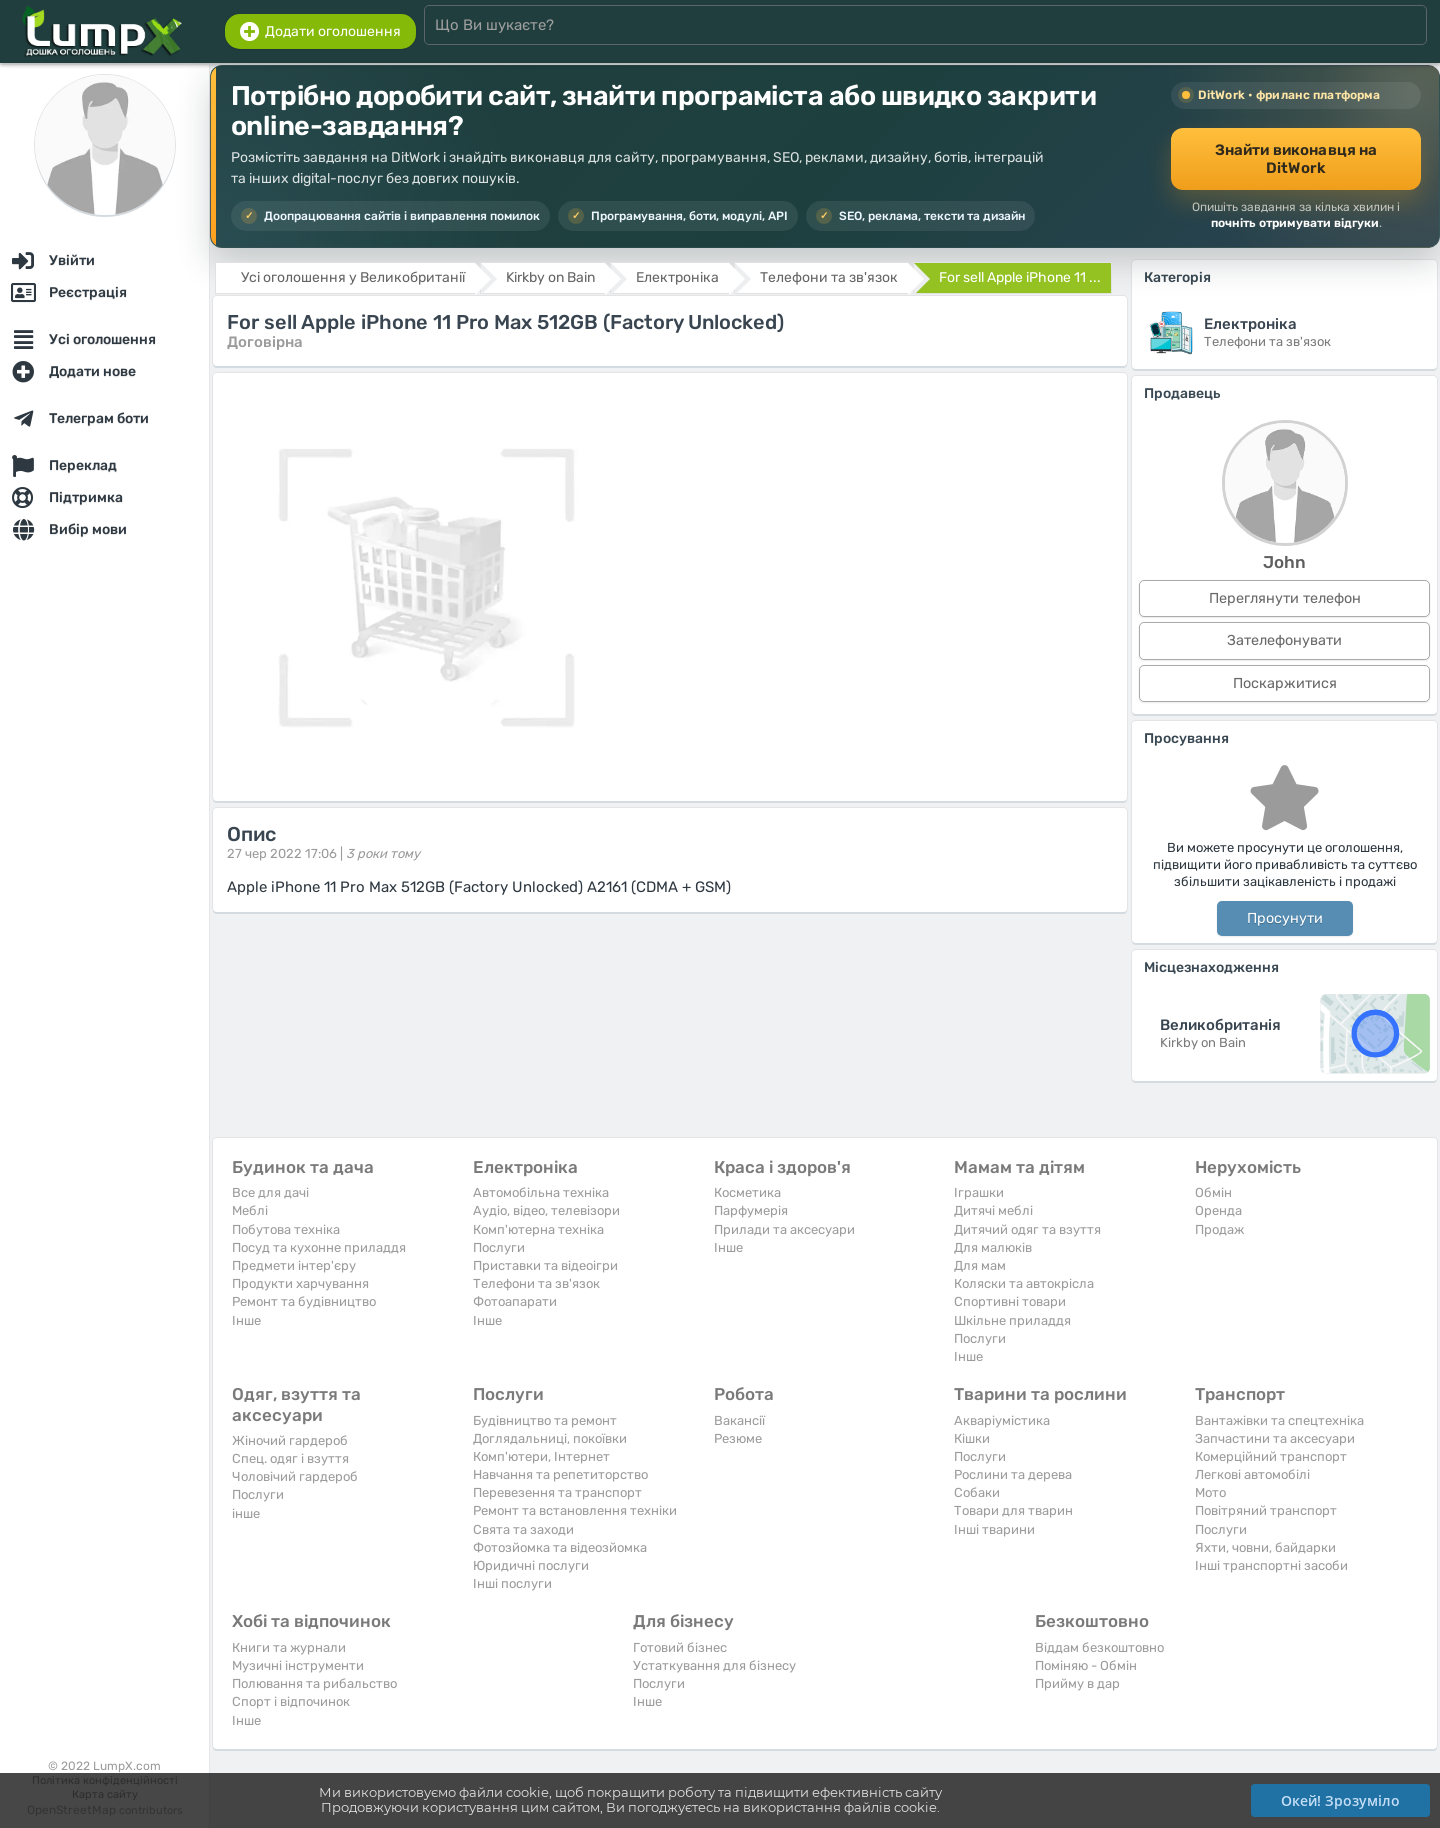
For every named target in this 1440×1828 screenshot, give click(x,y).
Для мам (980, 1265)
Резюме (738, 1438)
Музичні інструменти (298, 1665)
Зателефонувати (1284, 640)
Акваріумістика (1002, 1420)
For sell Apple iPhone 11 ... (1020, 277)
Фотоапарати (515, 1301)
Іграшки (979, 1192)
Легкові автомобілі (1252, 1474)
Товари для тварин (1013, 1510)
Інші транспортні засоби (1271, 1565)
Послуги (499, 1247)
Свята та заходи (523, 1529)
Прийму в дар (1077, 1683)
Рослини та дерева (1013, 1474)
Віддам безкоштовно (1099, 1647)
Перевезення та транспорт (557, 1492)
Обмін (1213, 1192)
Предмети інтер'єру (294, 1265)
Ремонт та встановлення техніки (575, 1510)
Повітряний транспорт (1266, 1510)
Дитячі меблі (993, 1210)
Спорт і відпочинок (291, 1701)
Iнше (246, 1320)
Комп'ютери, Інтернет (541, 1456)
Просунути (1285, 918)
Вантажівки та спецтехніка (1279, 1420)
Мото (1210, 1492)
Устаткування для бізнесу (714, 1665)
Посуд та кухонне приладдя (319, 1247)
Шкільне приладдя (1012, 1320)
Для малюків (993, 1247)
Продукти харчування (300, 1283)
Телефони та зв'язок (536, 1283)
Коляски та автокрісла (1024, 1283)
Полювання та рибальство (314, 1683)
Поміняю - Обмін (1086, 1665)
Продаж (1219, 1229)
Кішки (972, 1438)
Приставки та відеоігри (545, 1265)
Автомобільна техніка (541, 1192)
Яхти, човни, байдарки (1265, 1547)
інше (246, 1513)
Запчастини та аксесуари (1275, 1438)
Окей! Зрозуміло (1340, 1800)
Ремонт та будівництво (304, 1301)
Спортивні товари (1010, 1301)
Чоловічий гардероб (295, 1476)
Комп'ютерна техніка (538, 1229)
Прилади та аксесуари (784, 1229)
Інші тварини (994, 1529)
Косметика (747, 1192)
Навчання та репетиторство (560, 1474)
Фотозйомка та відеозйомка (560, 1547)
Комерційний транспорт (1271, 1456)
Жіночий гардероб (290, 1440)
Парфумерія (751, 1210)
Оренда (1218, 1210)
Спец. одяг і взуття (290, 1458)
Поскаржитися (1285, 683)
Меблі (250, 1210)
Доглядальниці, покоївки (550, 1438)
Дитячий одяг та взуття (1027, 1229)
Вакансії (739, 1420)
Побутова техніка (286, 1229)
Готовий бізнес (680, 1647)
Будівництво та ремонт (545, 1420)
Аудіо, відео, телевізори (546, 1210)
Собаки (977, 1492)
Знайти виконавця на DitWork (1296, 159)
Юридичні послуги (531, 1565)
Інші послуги (512, 1583)
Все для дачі (270, 1192)
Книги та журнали (289, 1647)
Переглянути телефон (1285, 598)
